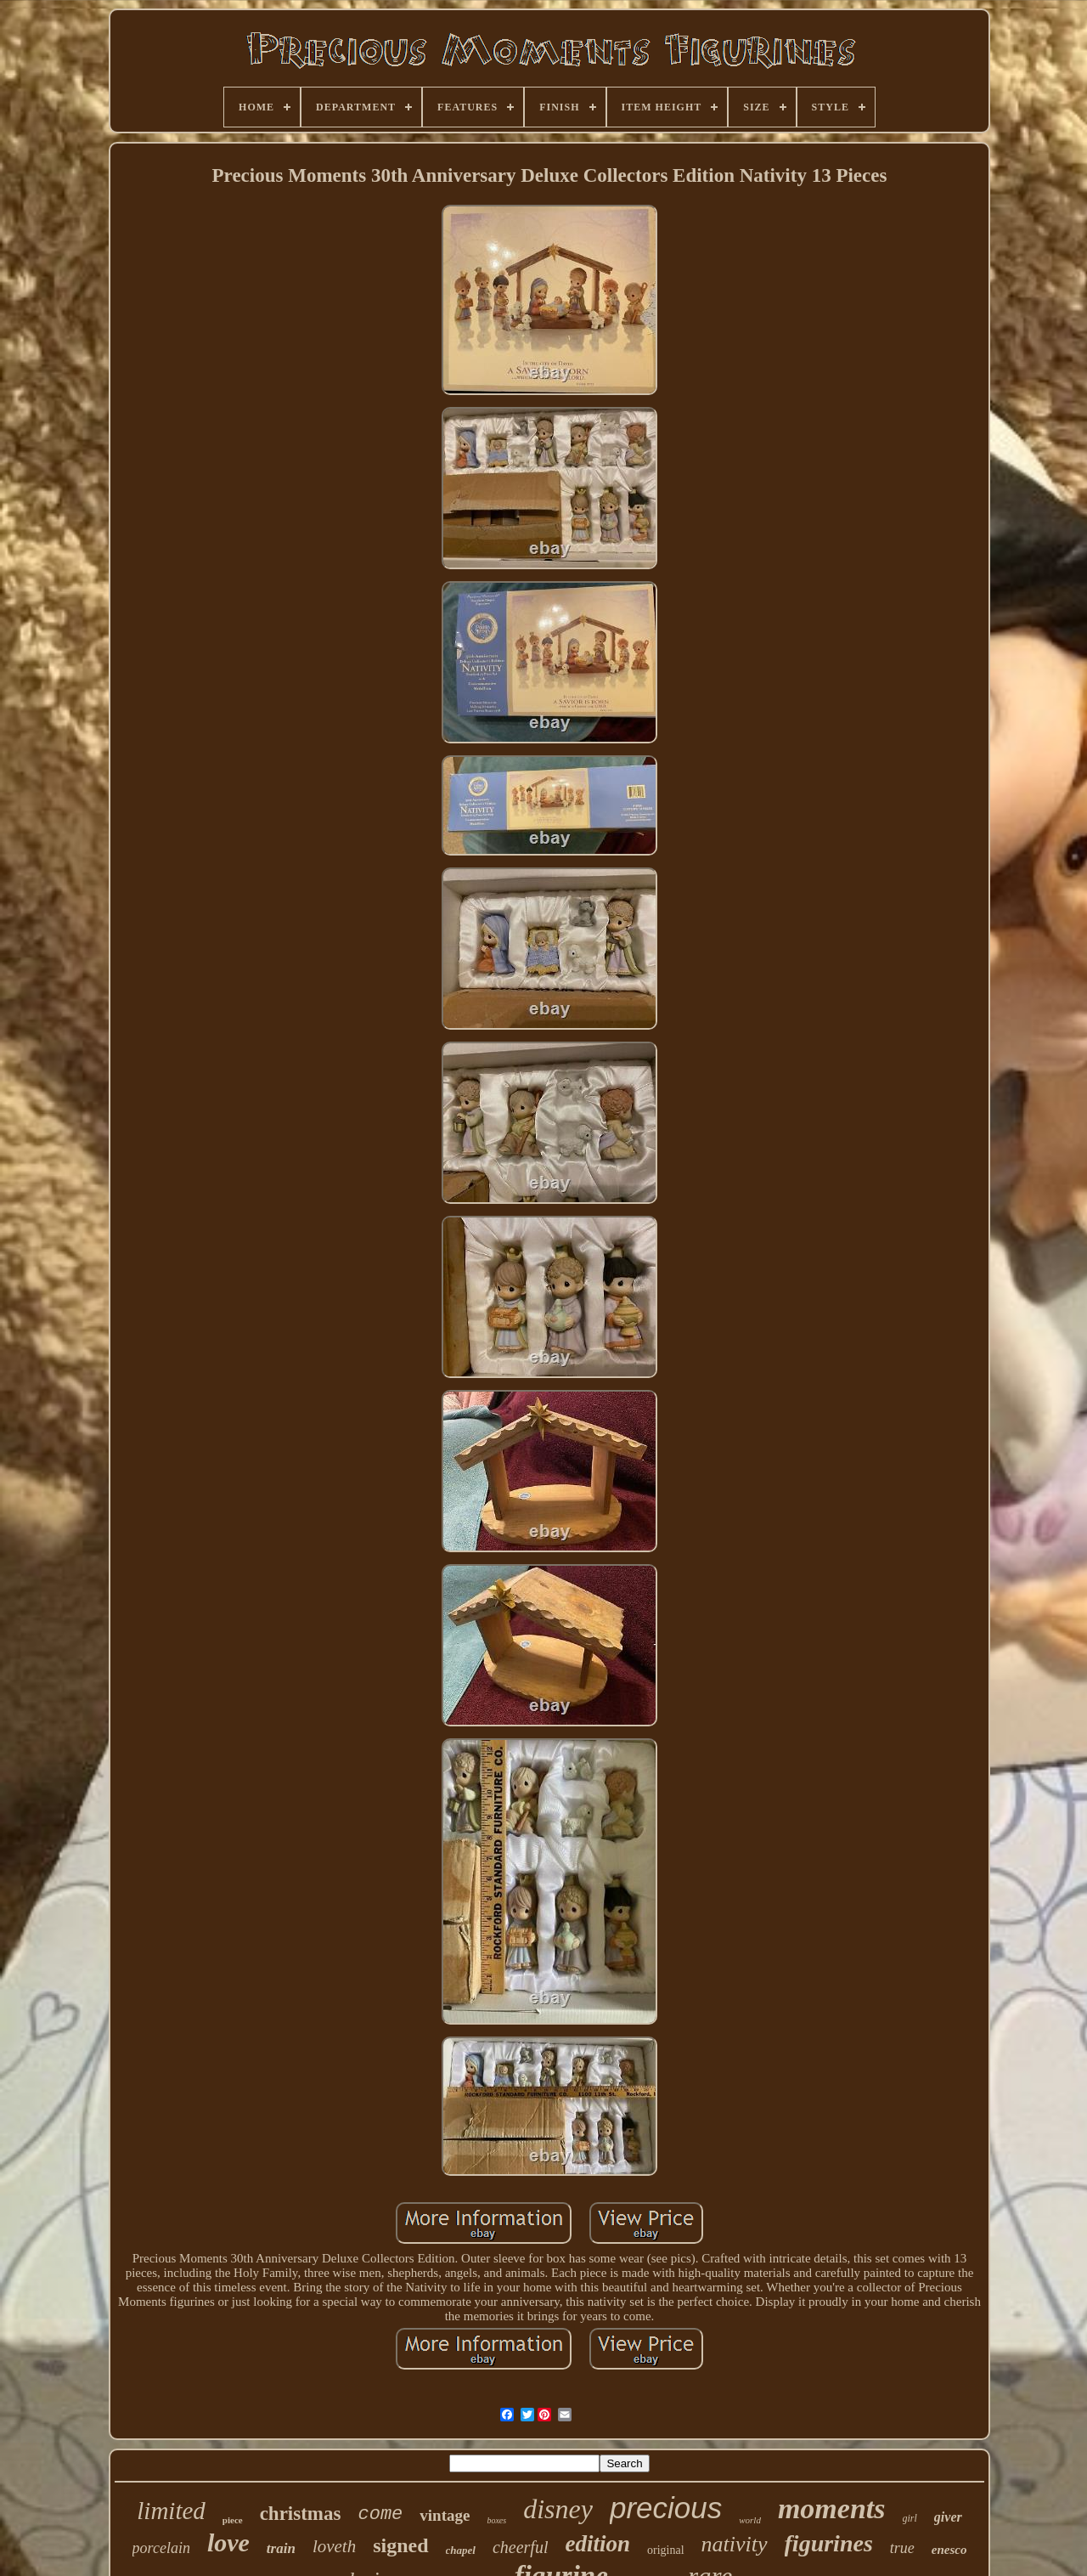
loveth (334, 2546)
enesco (949, 2549)
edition (597, 2543)
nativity (734, 2544)
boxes (496, 2520)
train (281, 2548)
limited (171, 2510)
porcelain (161, 2547)
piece (232, 2520)
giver (948, 2517)
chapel (461, 2550)
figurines (829, 2543)
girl (910, 2518)
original (665, 2550)
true (902, 2547)
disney (558, 2509)
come (380, 2514)
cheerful (521, 2547)
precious (666, 2507)
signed (400, 2545)
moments (832, 2508)
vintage (445, 2515)
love (228, 2542)
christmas (300, 2513)
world (750, 2520)
